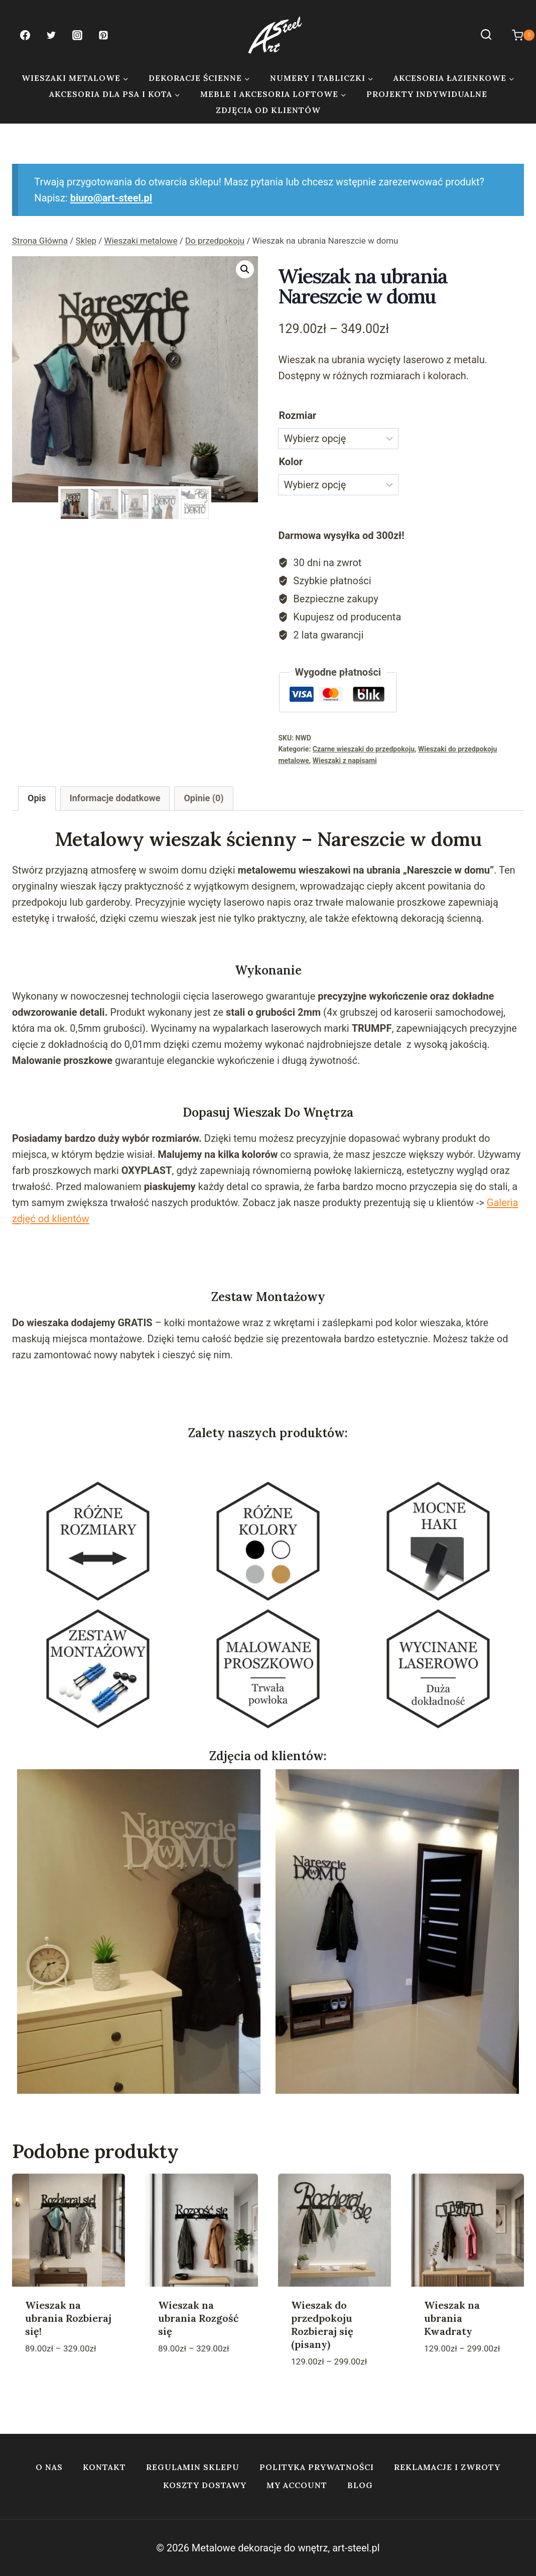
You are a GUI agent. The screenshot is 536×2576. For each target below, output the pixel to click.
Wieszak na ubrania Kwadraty (452, 2318)
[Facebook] (25, 35)
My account (296, 2485)
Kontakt (104, 2467)
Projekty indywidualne (426, 94)
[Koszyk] (518, 35)
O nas (49, 2467)
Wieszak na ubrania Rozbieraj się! (68, 2318)
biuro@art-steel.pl (111, 198)
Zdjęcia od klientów (268, 110)
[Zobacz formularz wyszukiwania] (486, 35)
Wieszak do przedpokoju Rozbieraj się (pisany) (322, 2324)
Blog (360, 2485)
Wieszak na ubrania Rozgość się (198, 2318)
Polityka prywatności (316, 2467)
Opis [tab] (37, 798)
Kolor (291, 462)
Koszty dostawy (204, 2485)
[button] (245, 269)
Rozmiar (297, 415)
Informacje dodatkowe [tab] (115, 798)
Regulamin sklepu (192, 2467)
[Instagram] (77, 35)
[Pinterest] (103, 35)
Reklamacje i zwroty (447, 2467)
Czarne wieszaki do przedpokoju (364, 749)
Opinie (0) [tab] (203, 798)
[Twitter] (51, 35)
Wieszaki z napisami (345, 761)
